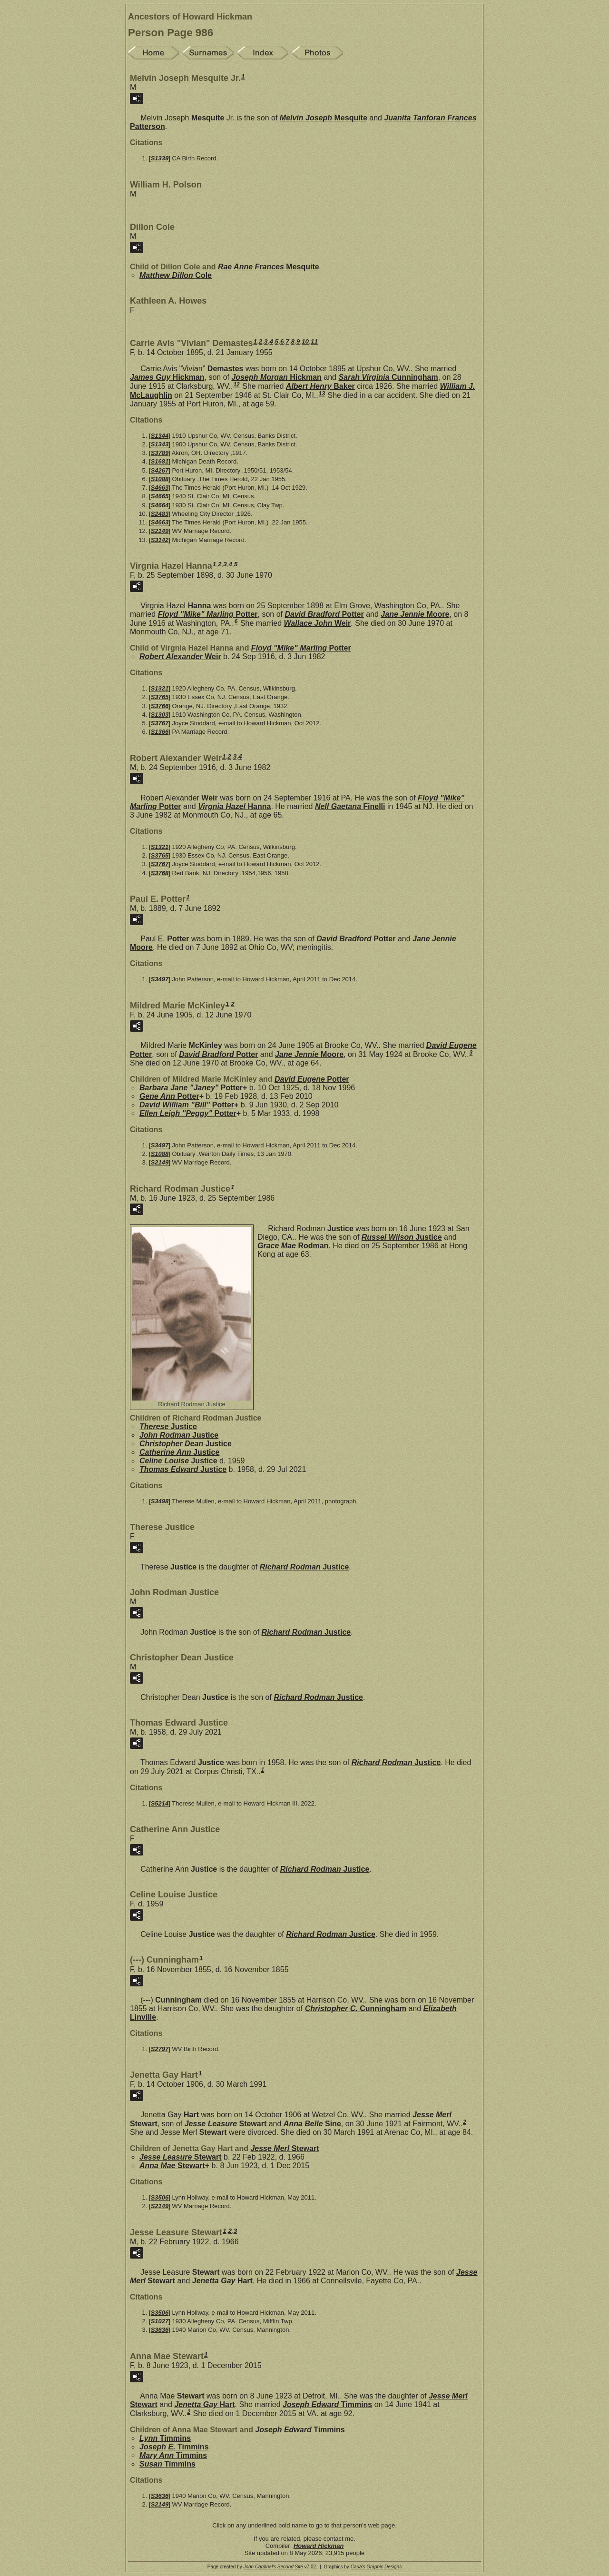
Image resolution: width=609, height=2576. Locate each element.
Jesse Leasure (226, 2124)
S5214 (160, 1803)
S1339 (160, 158)
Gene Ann (169, 1096)
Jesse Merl (284, 2148)
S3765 (160, 697)
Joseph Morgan (276, 377)
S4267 (160, 470)
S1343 (160, 444)
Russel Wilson (402, 1237)
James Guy (167, 377)
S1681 (160, 461)
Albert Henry (320, 386)
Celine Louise (178, 1461)
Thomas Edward (182, 1469)
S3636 (160, 2329)
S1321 (160, 688)
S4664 (160, 505)
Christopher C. (355, 2008)
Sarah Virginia (388, 377)
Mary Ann (173, 2455)
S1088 (160, 479)
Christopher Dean (185, 1444)
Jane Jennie (415, 614)
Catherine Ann (179, 1452)
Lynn (165, 2438)
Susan (167, 2464)
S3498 (160, 1501)
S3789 (160, 452)
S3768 (160, 873)
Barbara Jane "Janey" (191, 1088)
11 (314, 341)
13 (322, 393)
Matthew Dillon (175, 275)
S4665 (160, 496)
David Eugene (312, 1079)
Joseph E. (174, 2447)
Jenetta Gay (222, 2281)
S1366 (160, 731)
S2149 (160, 530)
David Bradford (324, 614)
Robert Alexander (180, 656)
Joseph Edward (327, 2404)
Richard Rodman (304, 1567)
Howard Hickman (319, 2545)
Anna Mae (172, 2165)
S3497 (160, 979)
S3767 (160, 723)
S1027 (160, 2321)
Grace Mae (292, 1246)
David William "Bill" (186, 1105)
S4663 (160, 487)
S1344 (160, 435)
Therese (168, 1426)
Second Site (290, 2566)
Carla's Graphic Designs (376, 2566)
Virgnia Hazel (234, 806)
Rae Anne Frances (268, 267)
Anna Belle (312, 2124)
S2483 (160, 513)
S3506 (160, 2197)
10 (305, 341)
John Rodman (178, 1435)
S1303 (160, 714)
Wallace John (317, 623)
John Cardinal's (259, 2566)
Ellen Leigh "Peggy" (187, 1113)
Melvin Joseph (323, 118)
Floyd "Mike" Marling (208, 614)
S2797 (160, 2049)
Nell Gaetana (350, 806)
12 (236, 384)
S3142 (160, 539)
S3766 (160, 706)
